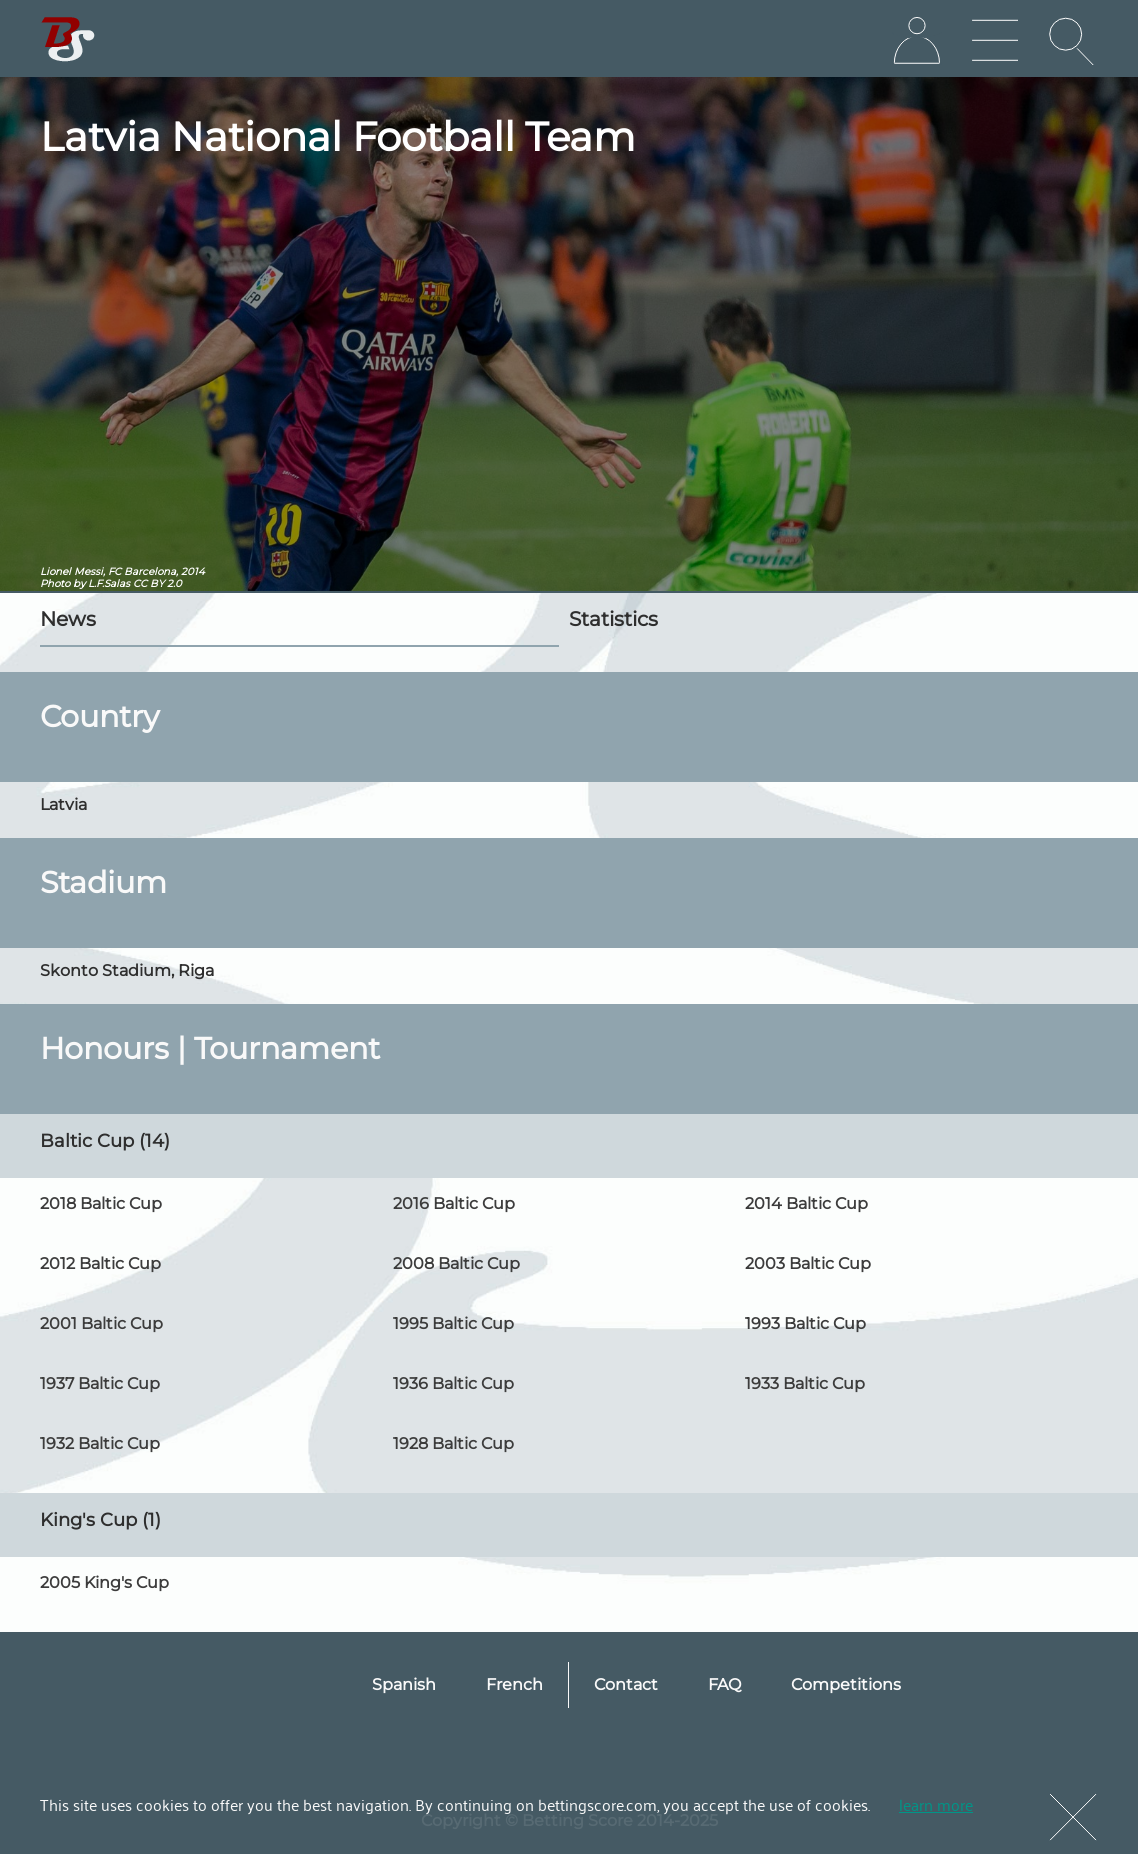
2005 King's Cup (104, 1582)
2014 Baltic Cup (806, 1203)
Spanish (404, 1684)
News (68, 619)
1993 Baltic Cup (805, 1323)
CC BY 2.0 (157, 583)
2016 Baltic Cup (454, 1203)
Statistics (613, 619)
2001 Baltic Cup (101, 1323)
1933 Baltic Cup (805, 1383)
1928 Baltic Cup (453, 1443)
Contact (626, 1684)
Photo (55, 583)
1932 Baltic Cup (100, 1443)
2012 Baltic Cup (100, 1263)
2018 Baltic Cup (101, 1203)
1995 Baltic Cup (453, 1323)
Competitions (846, 1684)
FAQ (724, 1684)
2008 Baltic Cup (456, 1263)
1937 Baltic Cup (100, 1383)
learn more (936, 1804)
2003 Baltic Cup (808, 1263)
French (514, 1684)
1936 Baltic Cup (453, 1383)
